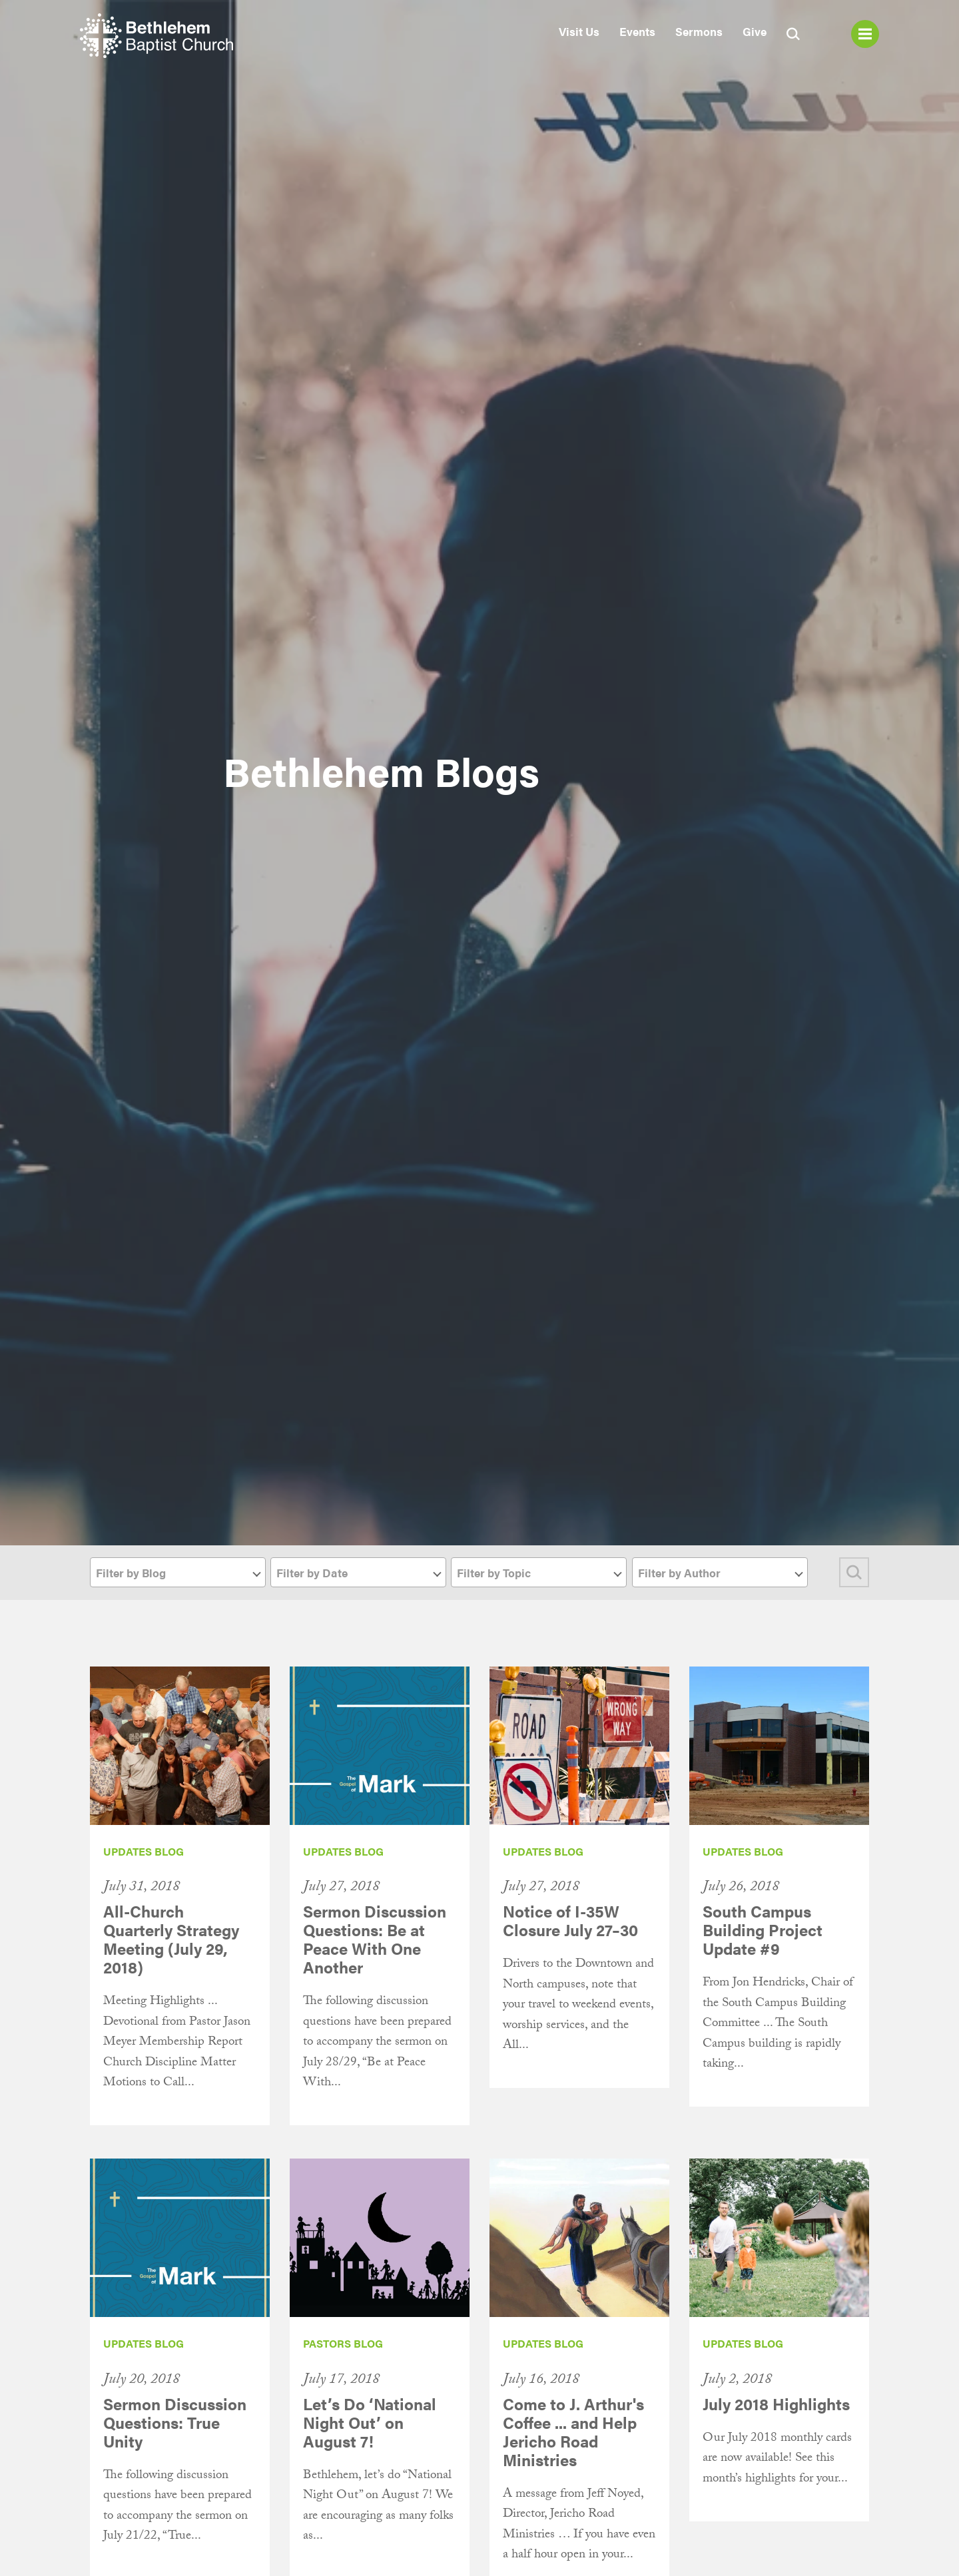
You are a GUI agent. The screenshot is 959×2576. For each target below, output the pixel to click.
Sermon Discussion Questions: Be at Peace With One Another (374, 1939)
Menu (865, 34)
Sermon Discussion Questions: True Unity (174, 2422)
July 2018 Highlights (776, 2403)
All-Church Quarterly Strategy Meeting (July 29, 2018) (171, 1939)
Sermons (699, 31)
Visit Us (579, 31)
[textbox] (178, 1573)
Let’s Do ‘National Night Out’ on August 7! (369, 2422)
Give (755, 31)
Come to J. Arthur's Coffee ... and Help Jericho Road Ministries (573, 2431)
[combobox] (178, 1572)
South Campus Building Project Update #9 (762, 1929)
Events (637, 31)
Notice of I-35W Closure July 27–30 (570, 1920)
